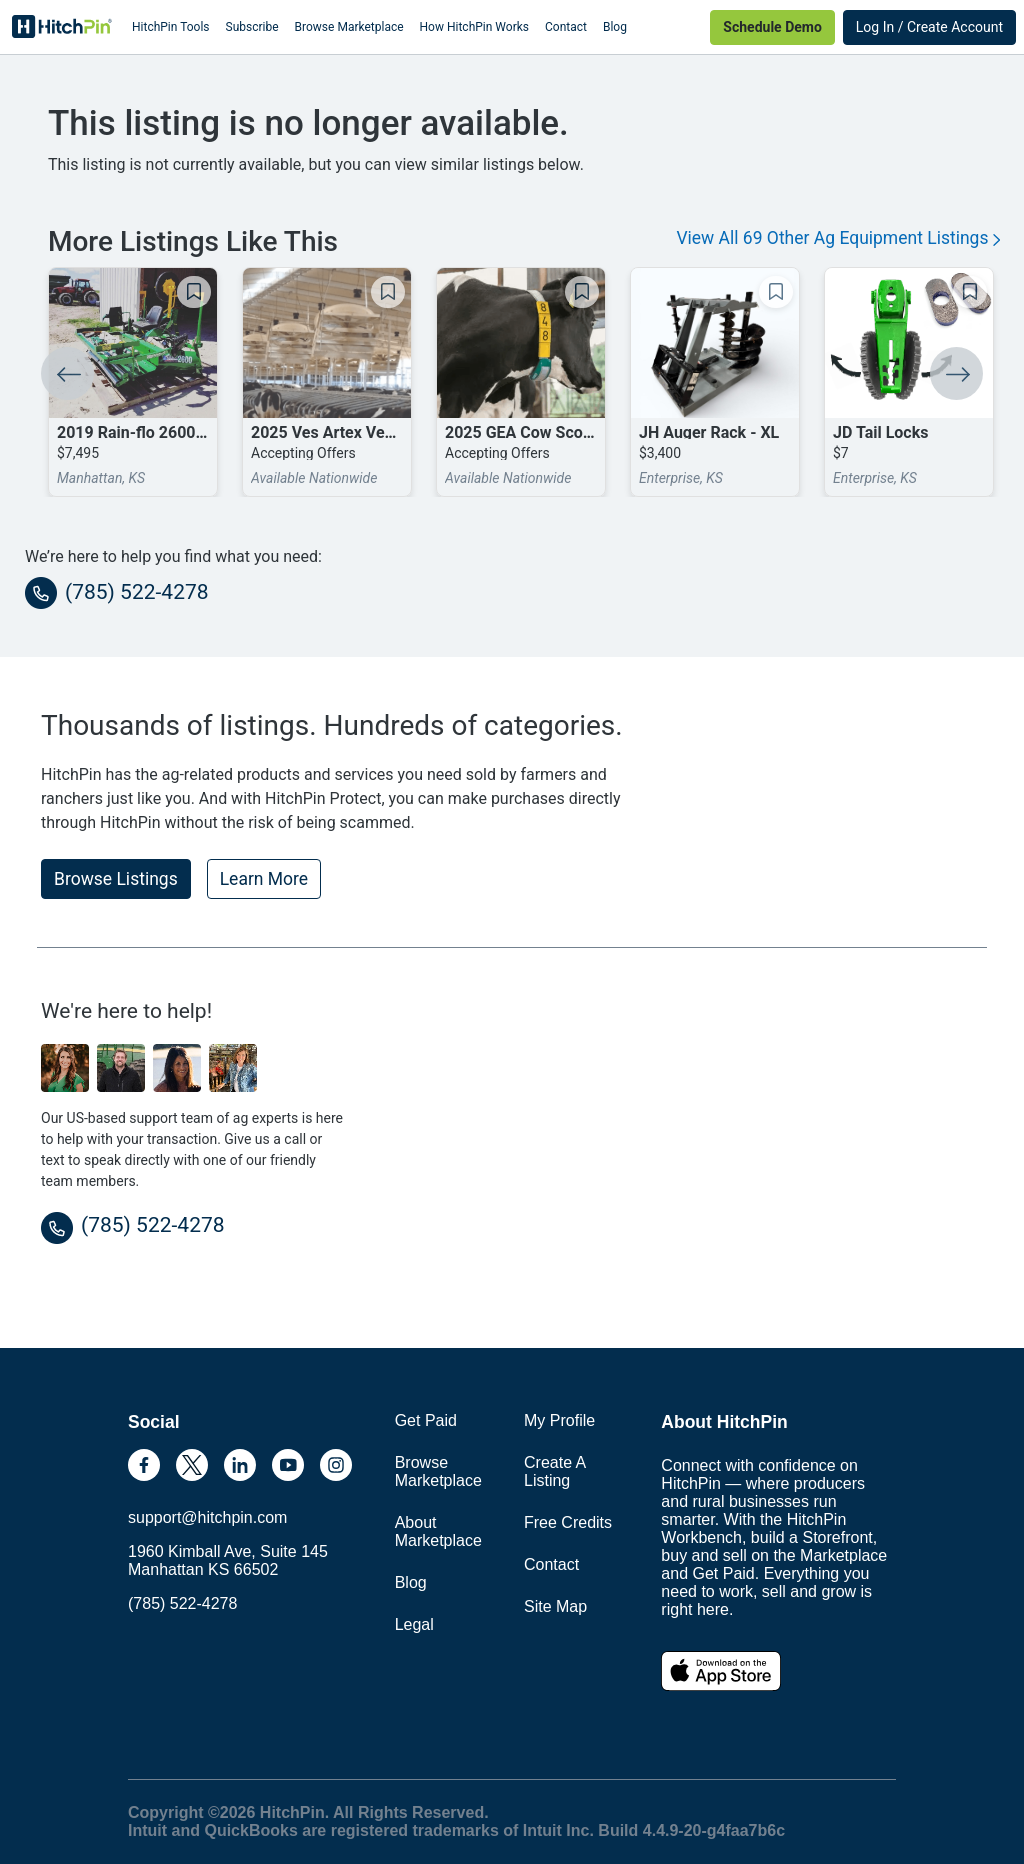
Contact (566, 27)
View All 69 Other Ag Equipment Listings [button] (838, 238)
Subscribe (252, 27)
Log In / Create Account (929, 27)
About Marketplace (438, 1531)
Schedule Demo (772, 27)
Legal (414, 1624)
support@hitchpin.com (207, 1517)
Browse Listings (116, 879)
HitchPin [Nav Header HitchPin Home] (62, 27)
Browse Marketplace (349, 27)
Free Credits (568, 1522)
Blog (615, 27)
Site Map (555, 1606)
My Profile (559, 1420)
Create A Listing (554, 1471)
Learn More (264, 879)
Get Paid (426, 1420)
